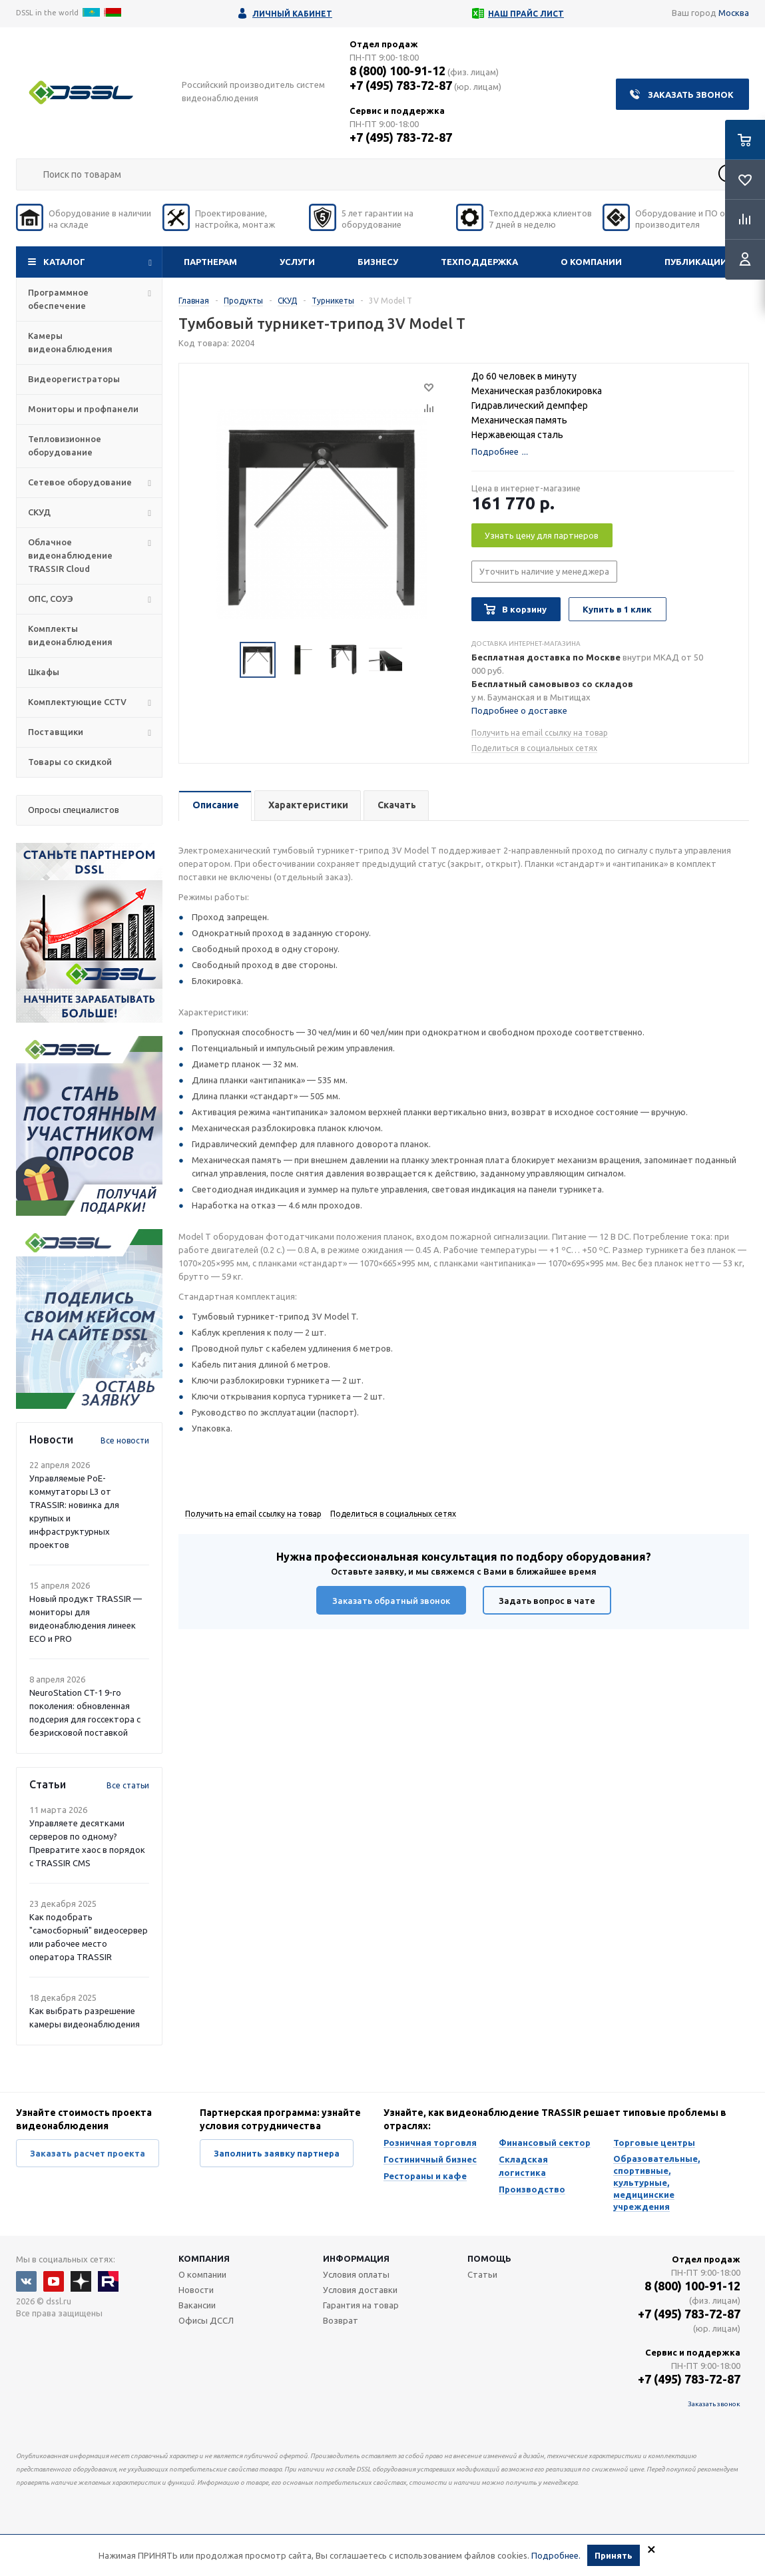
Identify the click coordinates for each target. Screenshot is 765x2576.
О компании (591, 261)
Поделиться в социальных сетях (534, 748)
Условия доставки (360, 2289)
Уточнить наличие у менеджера (544, 571)
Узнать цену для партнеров (542, 535)
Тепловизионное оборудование (64, 445)
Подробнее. (556, 2555)
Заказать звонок (691, 94)
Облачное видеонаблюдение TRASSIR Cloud (70, 555)
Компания (204, 2258)
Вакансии (197, 2305)
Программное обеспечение (58, 299)
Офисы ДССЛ (206, 2320)
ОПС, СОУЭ (50, 598)
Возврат (340, 2320)
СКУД (39, 512)
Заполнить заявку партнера (277, 2153)
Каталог (64, 261)
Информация (356, 2258)
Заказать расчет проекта (87, 2153)
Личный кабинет (292, 13)
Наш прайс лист (526, 13)
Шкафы (43, 671)
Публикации (695, 261)
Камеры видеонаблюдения (70, 342)
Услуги (297, 261)
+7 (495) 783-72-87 (401, 85)
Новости (196, 2289)
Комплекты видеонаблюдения (70, 635)
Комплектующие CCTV (77, 701)
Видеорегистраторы (74, 379)
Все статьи (128, 1785)
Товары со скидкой (70, 761)
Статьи (482, 2274)
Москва (733, 12)
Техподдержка (479, 261)
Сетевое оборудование (80, 482)
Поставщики (55, 731)
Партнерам (210, 261)
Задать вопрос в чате (547, 1600)
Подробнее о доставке (519, 710)
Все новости (125, 1440)
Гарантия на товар (361, 2305)
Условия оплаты (356, 2274)
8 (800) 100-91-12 (397, 70)
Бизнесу (378, 261)
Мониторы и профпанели (83, 408)
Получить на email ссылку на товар (539, 732)
